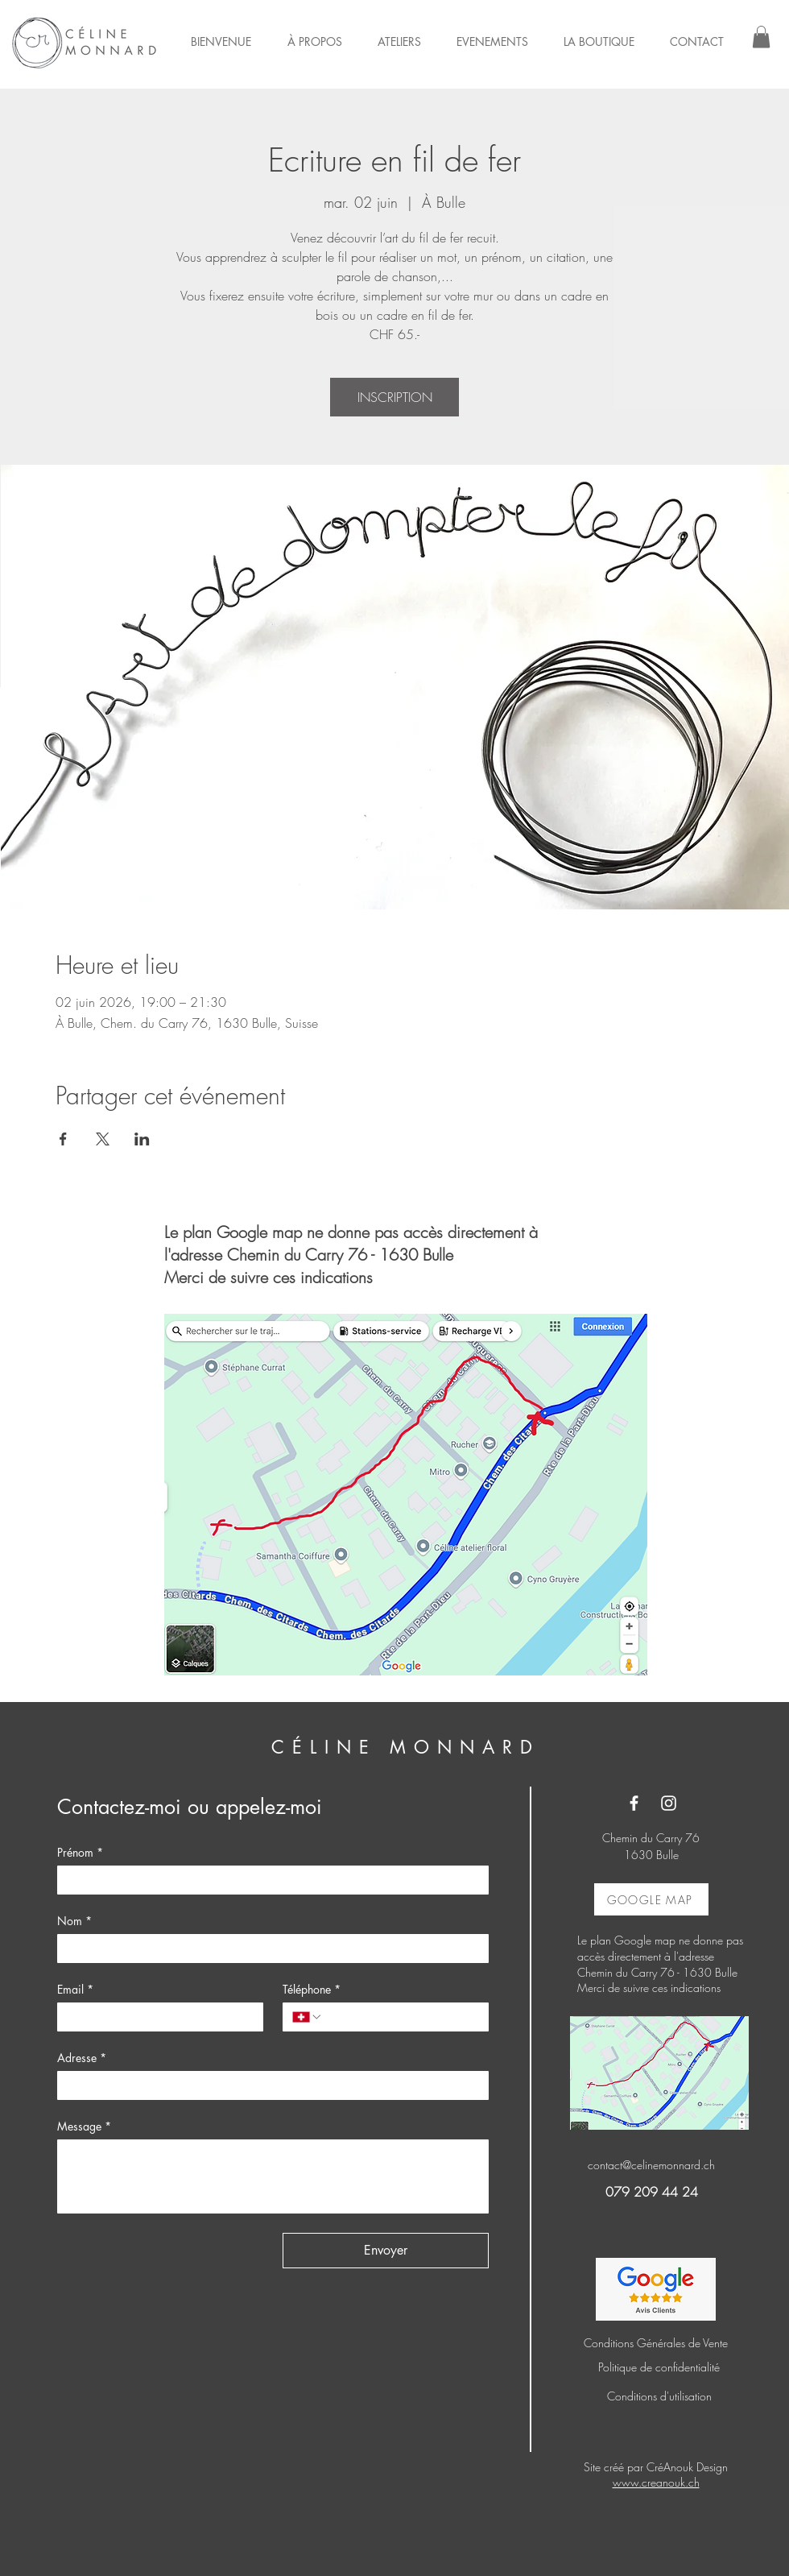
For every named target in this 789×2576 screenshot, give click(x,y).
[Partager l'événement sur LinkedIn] (142, 1139)
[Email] (155, 2016)
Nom (74, 1921)
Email (75, 1989)
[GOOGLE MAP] (651, 1899)
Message (84, 2126)
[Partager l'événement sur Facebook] (63, 1139)
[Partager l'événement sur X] (102, 1139)
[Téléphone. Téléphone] (401, 2016)
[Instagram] (669, 1803)
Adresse (81, 2058)
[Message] (273, 2176)
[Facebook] (634, 1803)
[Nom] (268, 1948)
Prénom (80, 1852)
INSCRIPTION (394, 397)
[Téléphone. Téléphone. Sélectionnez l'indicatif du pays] (307, 2017)
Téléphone (312, 1989)
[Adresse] (268, 2085)
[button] (761, 37)
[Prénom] (268, 1880)
